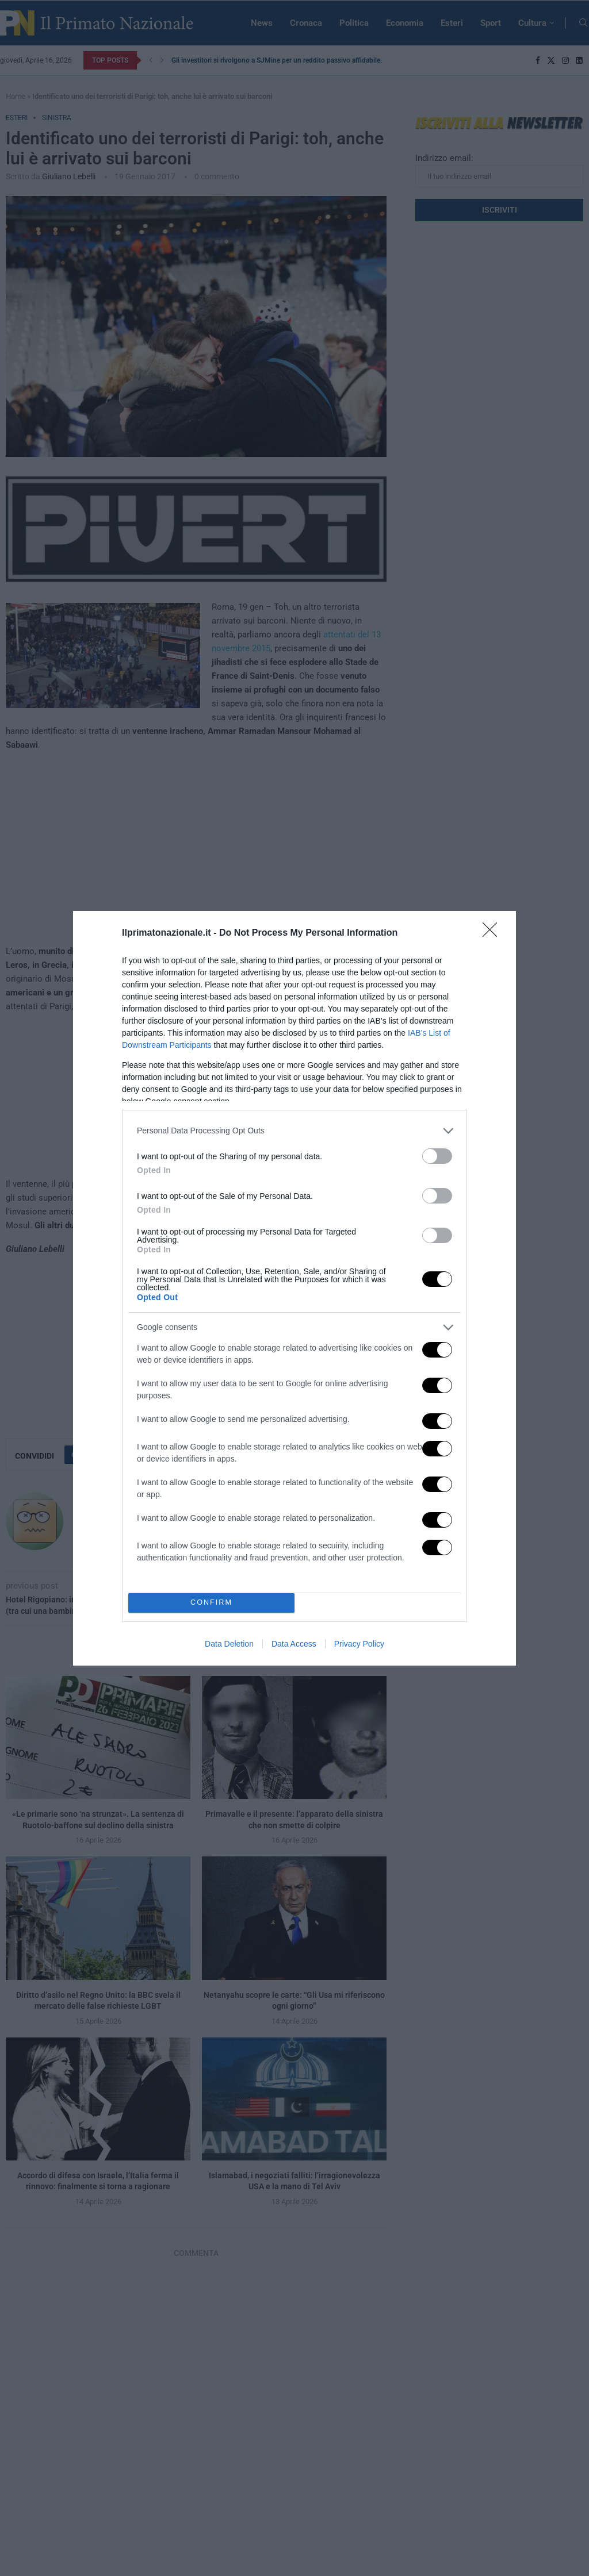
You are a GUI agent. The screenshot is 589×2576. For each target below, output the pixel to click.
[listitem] (294, 1131)
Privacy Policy (359, 1643)
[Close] (493, 933)
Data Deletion (229, 1643)
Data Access (293, 1643)
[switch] (437, 1156)
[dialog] (294, 1288)
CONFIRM (211, 1602)
